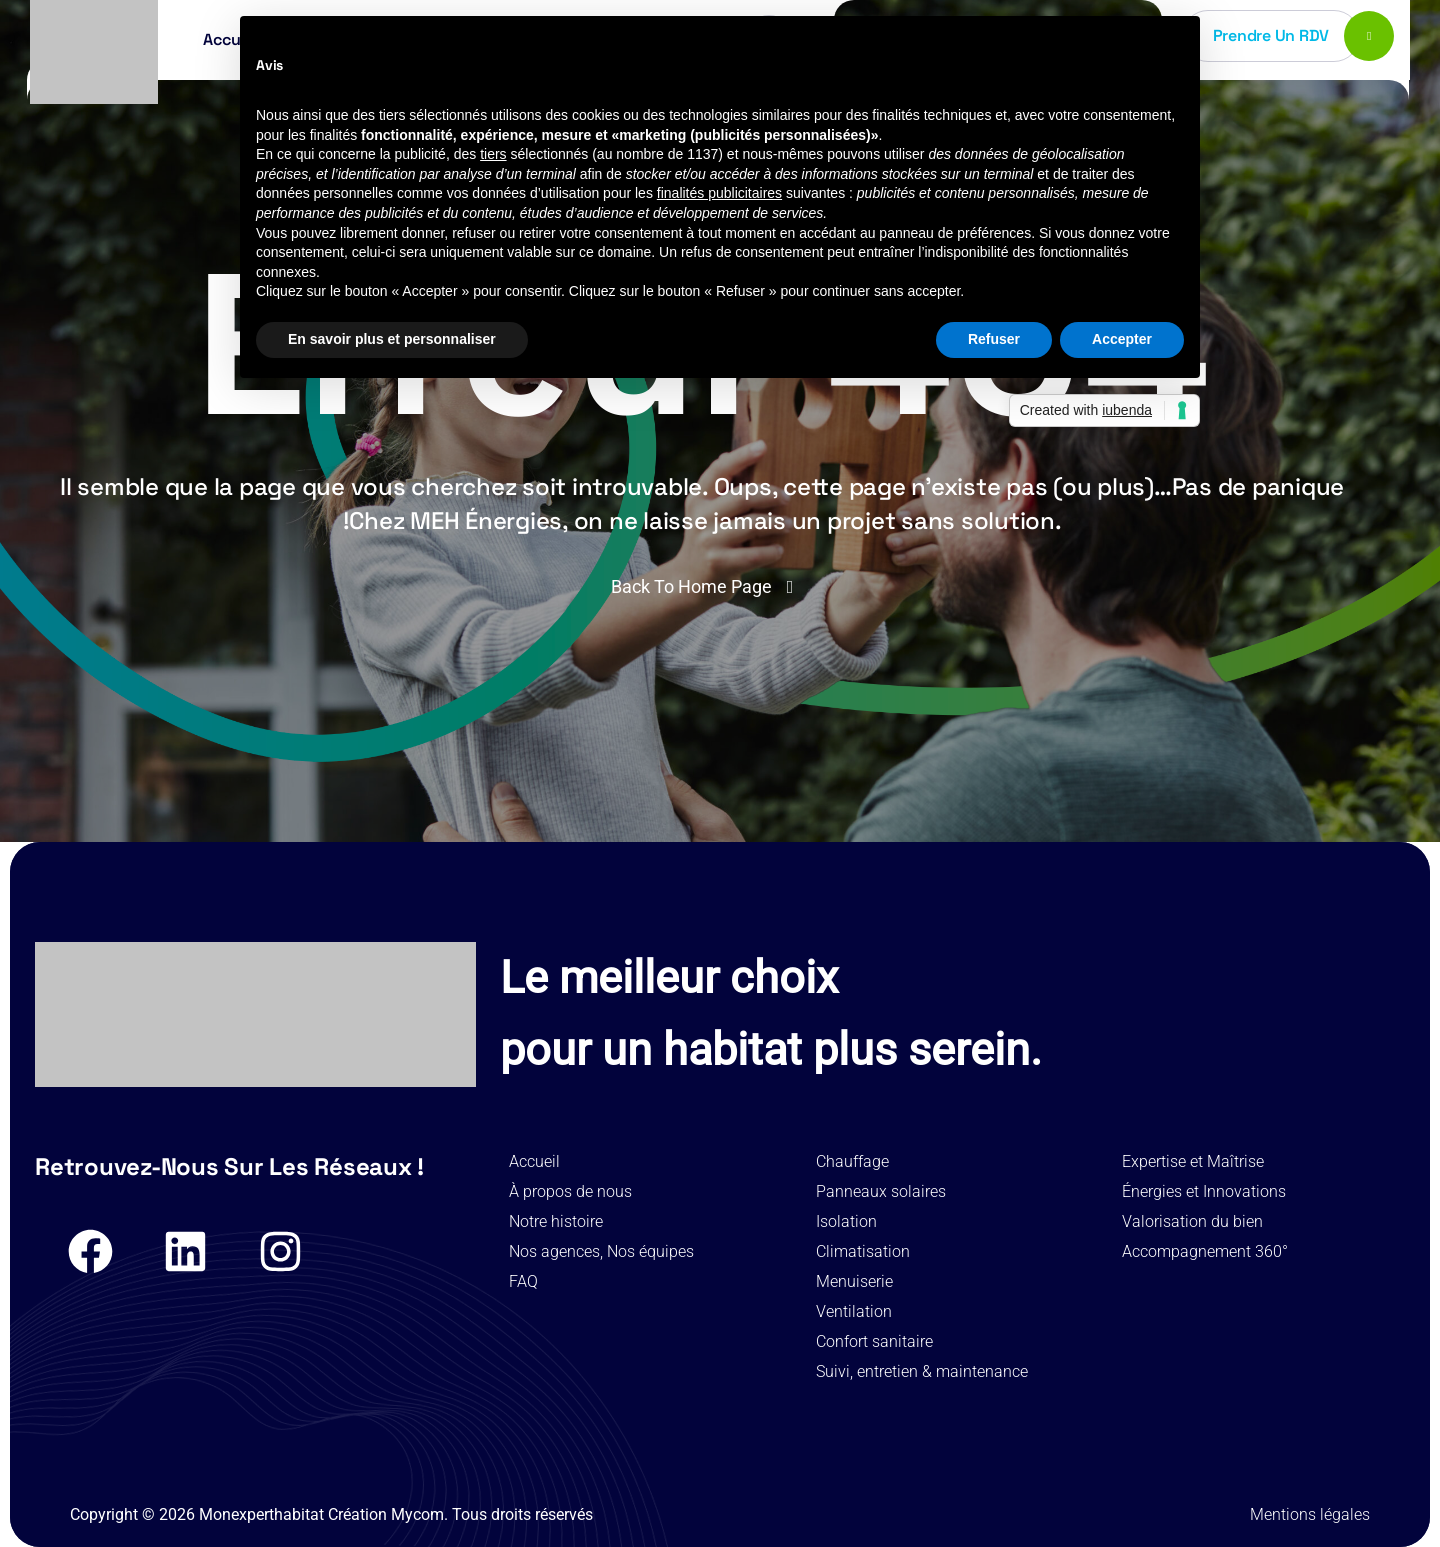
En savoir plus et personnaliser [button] (392, 339)
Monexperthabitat (261, 1514)
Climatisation (863, 1251)
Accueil (534, 1161)
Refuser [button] (994, 339)
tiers (493, 154)
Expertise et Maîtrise (1193, 1161)
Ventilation (854, 1311)
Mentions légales (1310, 1514)
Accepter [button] (1122, 339)
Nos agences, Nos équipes (601, 1251)
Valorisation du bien (1192, 1221)
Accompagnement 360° (1205, 1251)
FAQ (523, 1281)
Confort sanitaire (874, 1341)
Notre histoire (556, 1221)
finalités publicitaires (719, 193)
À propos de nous (570, 1191)
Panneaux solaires (881, 1191)
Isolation (846, 1221)
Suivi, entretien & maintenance (922, 1371)
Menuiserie (854, 1281)
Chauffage (852, 1161)
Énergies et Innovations (1204, 1191)
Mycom (417, 1514)
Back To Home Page (691, 586)
